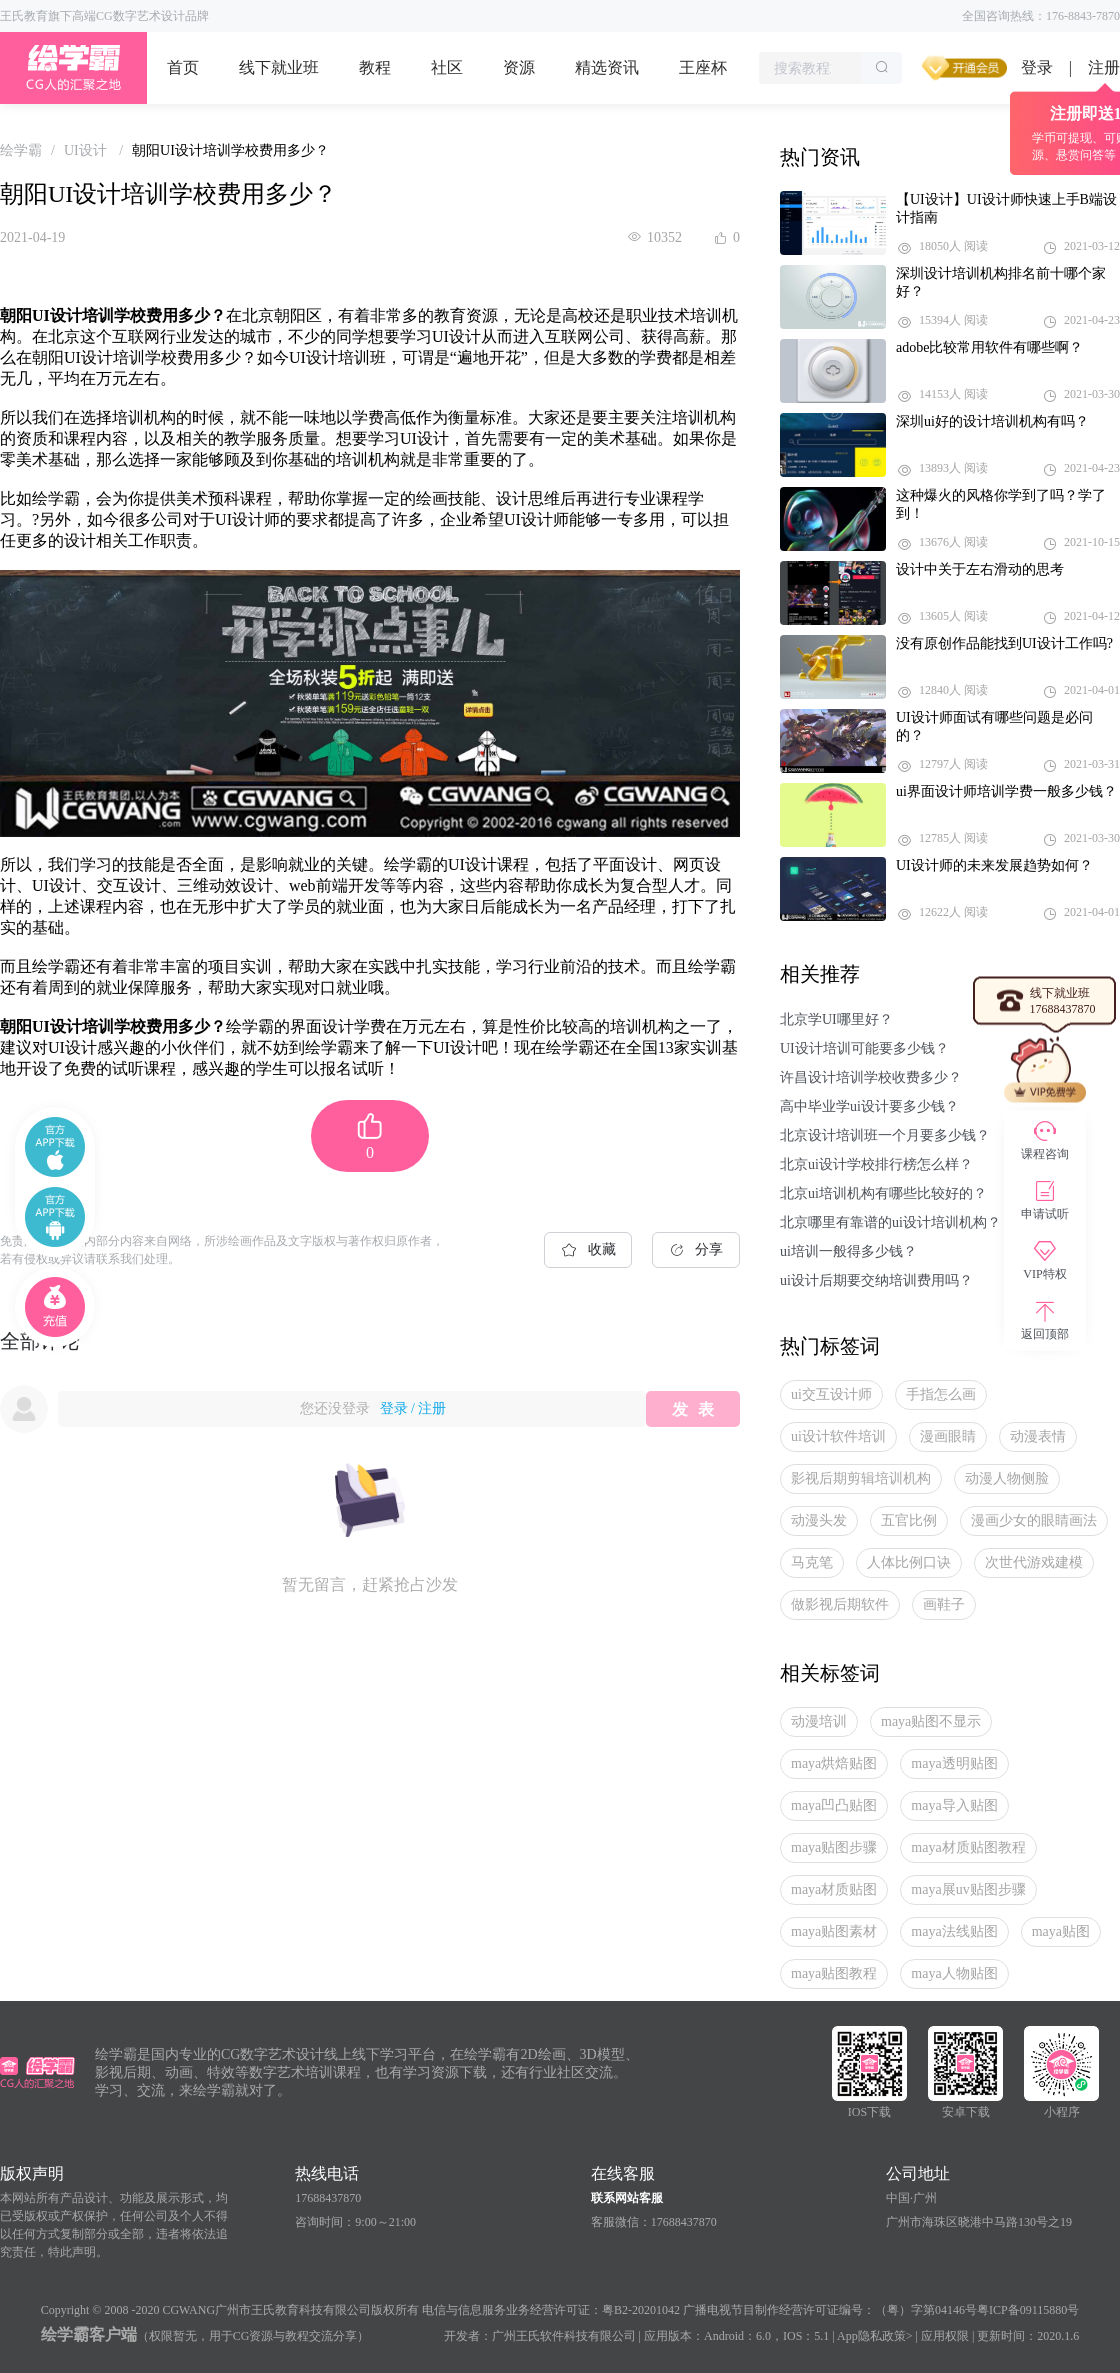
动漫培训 (819, 1721)
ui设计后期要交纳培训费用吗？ (876, 1280)
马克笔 (812, 1562)
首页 (183, 67)
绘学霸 (21, 150)
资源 (519, 67)
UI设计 (87, 150)
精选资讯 (607, 67)
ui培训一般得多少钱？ (848, 1251)
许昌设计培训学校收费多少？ (871, 1077)
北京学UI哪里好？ (836, 1019)
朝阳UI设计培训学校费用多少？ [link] (230, 150)
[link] (21, 150)
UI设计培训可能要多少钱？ (864, 1048)
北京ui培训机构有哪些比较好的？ (883, 1193)
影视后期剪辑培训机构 (861, 1478)
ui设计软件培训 (838, 1436)
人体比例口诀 (909, 1562)
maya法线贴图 (954, 1931)
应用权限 (945, 2336)
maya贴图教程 (834, 1973)
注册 (432, 1408)
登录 (1037, 67)
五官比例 (909, 1520)
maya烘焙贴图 (834, 1763)
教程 (375, 67)
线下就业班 (279, 67)
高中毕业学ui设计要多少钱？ (869, 1106)
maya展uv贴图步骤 (968, 1889)
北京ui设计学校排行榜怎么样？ (876, 1164)
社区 (447, 67)
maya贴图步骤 (834, 1847)
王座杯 (703, 67)
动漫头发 (819, 1520)
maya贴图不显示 (931, 1721)
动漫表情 (1038, 1436)
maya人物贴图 (954, 1973)
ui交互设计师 (831, 1394)
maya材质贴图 (834, 1889)
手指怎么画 (941, 1394)
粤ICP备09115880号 (1028, 2310)
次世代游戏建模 (1034, 1562)
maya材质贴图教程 (968, 1847)
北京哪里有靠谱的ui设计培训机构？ (890, 1222)
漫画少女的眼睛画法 (1034, 1520)
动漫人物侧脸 (1007, 1478)
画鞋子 (944, 1604)
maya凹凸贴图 (834, 1805)
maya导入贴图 (954, 1805)
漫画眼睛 (948, 1436)
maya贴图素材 (834, 1931)
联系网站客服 (627, 2198)
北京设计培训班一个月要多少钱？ (885, 1135)
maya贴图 (1061, 1931)
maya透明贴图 (954, 1763)
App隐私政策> (874, 2336)
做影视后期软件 (840, 1604)
